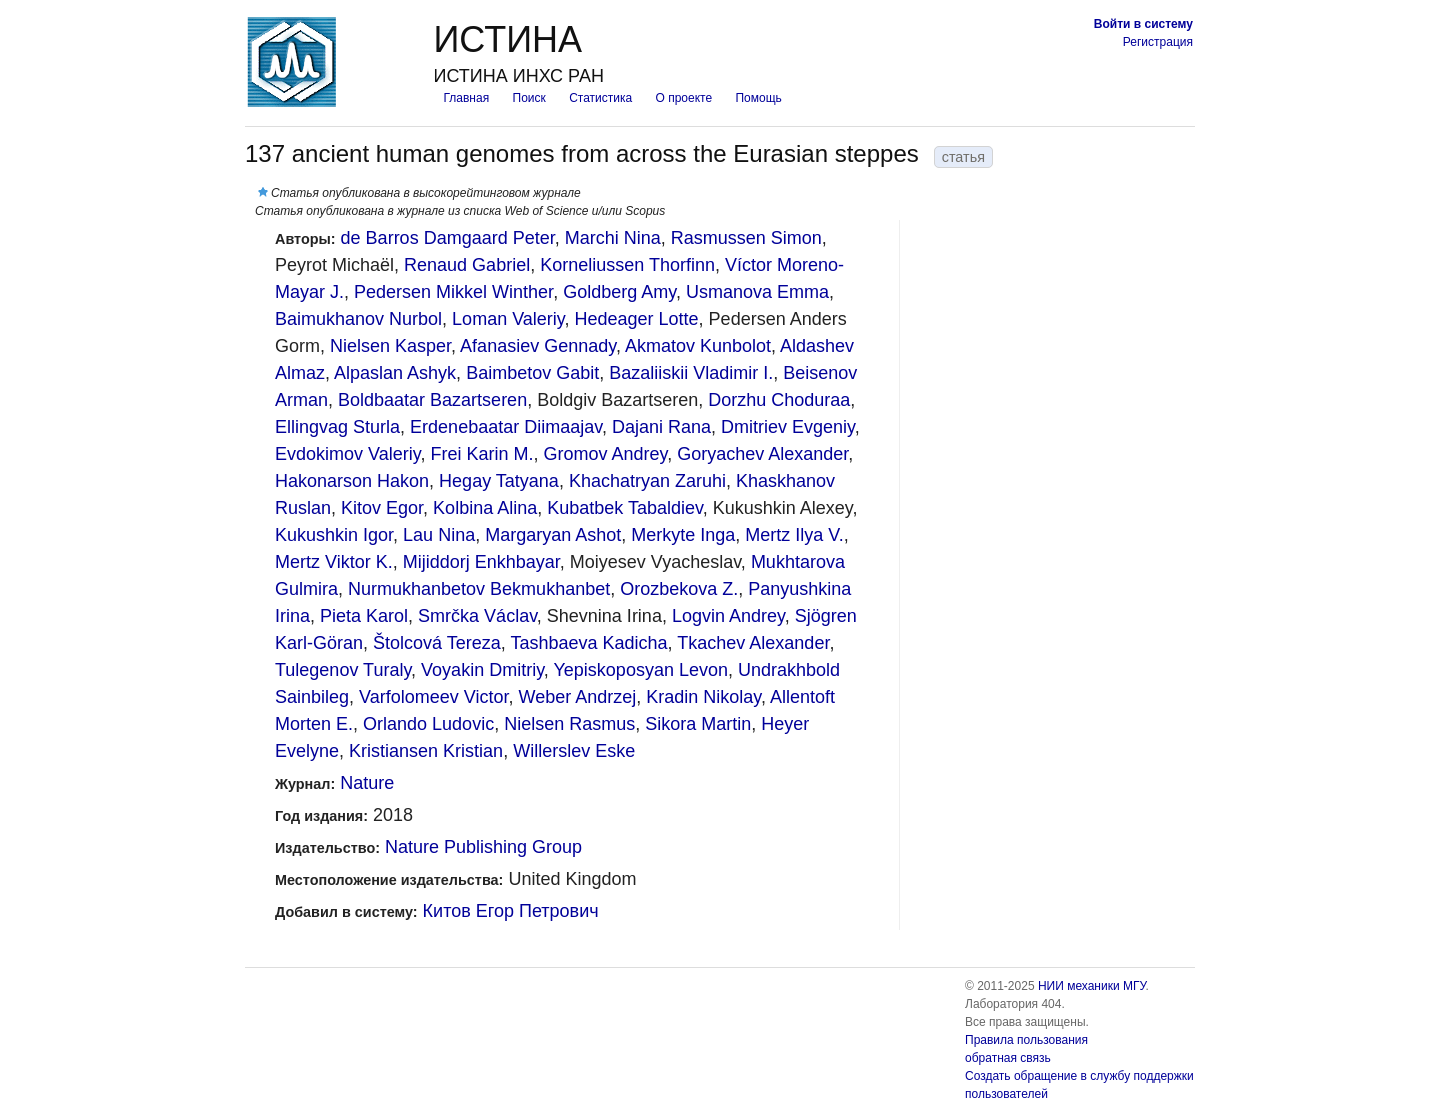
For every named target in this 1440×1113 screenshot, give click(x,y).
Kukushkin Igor (334, 535)
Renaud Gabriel (467, 265)
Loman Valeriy (508, 319)
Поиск (529, 98)
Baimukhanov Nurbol (358, 319)
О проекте (684, 98)
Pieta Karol (364, 616)
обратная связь (1008, 1058)
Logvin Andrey (728, 616)
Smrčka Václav (477, 616)
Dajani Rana (661, 427)
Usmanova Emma (757, 292)
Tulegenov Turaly (343, 670)
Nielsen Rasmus (569, 724)
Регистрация (1158, 42)
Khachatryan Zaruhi (647, 481)
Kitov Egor (382, 508)
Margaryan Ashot (553, 535)
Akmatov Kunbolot (698, 346)
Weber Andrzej (578, 697)
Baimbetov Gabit (532, 373)
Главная (466, 98)
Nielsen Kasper (390, 346)
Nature (367, 783)
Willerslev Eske (574, 751)
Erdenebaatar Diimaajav (506, 427)
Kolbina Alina (485, 508)
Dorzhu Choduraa (779, 400)
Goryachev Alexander (762, 454)
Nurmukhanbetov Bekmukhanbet (479, 589)
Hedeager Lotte (637, 319)
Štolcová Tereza (437, 643)
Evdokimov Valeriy (347, 454)
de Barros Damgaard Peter (448, 238)
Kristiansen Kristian (426, 751)
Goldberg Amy (619, 292)
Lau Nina (439, 535)
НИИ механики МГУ (1092, 986)
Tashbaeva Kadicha (588, 643)
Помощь (758, 98)
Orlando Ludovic (428, 724)
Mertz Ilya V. (794, 535)
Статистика (600, 98)
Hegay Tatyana (499, 481)
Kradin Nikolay (703, 697)
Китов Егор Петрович (511, 911)
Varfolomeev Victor (433, 697)
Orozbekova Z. (679, 589)
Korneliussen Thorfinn (627, 265)
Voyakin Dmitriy (482, 670)
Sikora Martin (698, 724)
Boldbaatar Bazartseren (432, 400)
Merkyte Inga (683, 535)
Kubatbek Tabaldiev (624, 508)
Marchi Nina (613, 238)
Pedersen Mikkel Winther (453, 292)
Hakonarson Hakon (352, 481)
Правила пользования (1026, 1040)
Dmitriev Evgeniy (788, 427)
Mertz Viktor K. (334, 562)
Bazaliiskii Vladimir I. (691, 373)
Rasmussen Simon (746, 238)
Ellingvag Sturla (337, 427)
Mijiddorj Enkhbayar (481, 562)
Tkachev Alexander (753, 643)
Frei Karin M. (481, 454)
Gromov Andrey (605, 454)
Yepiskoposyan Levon (640, 670)
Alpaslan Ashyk (395, 373)
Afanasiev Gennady (538, 346)
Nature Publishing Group (483, 847)
